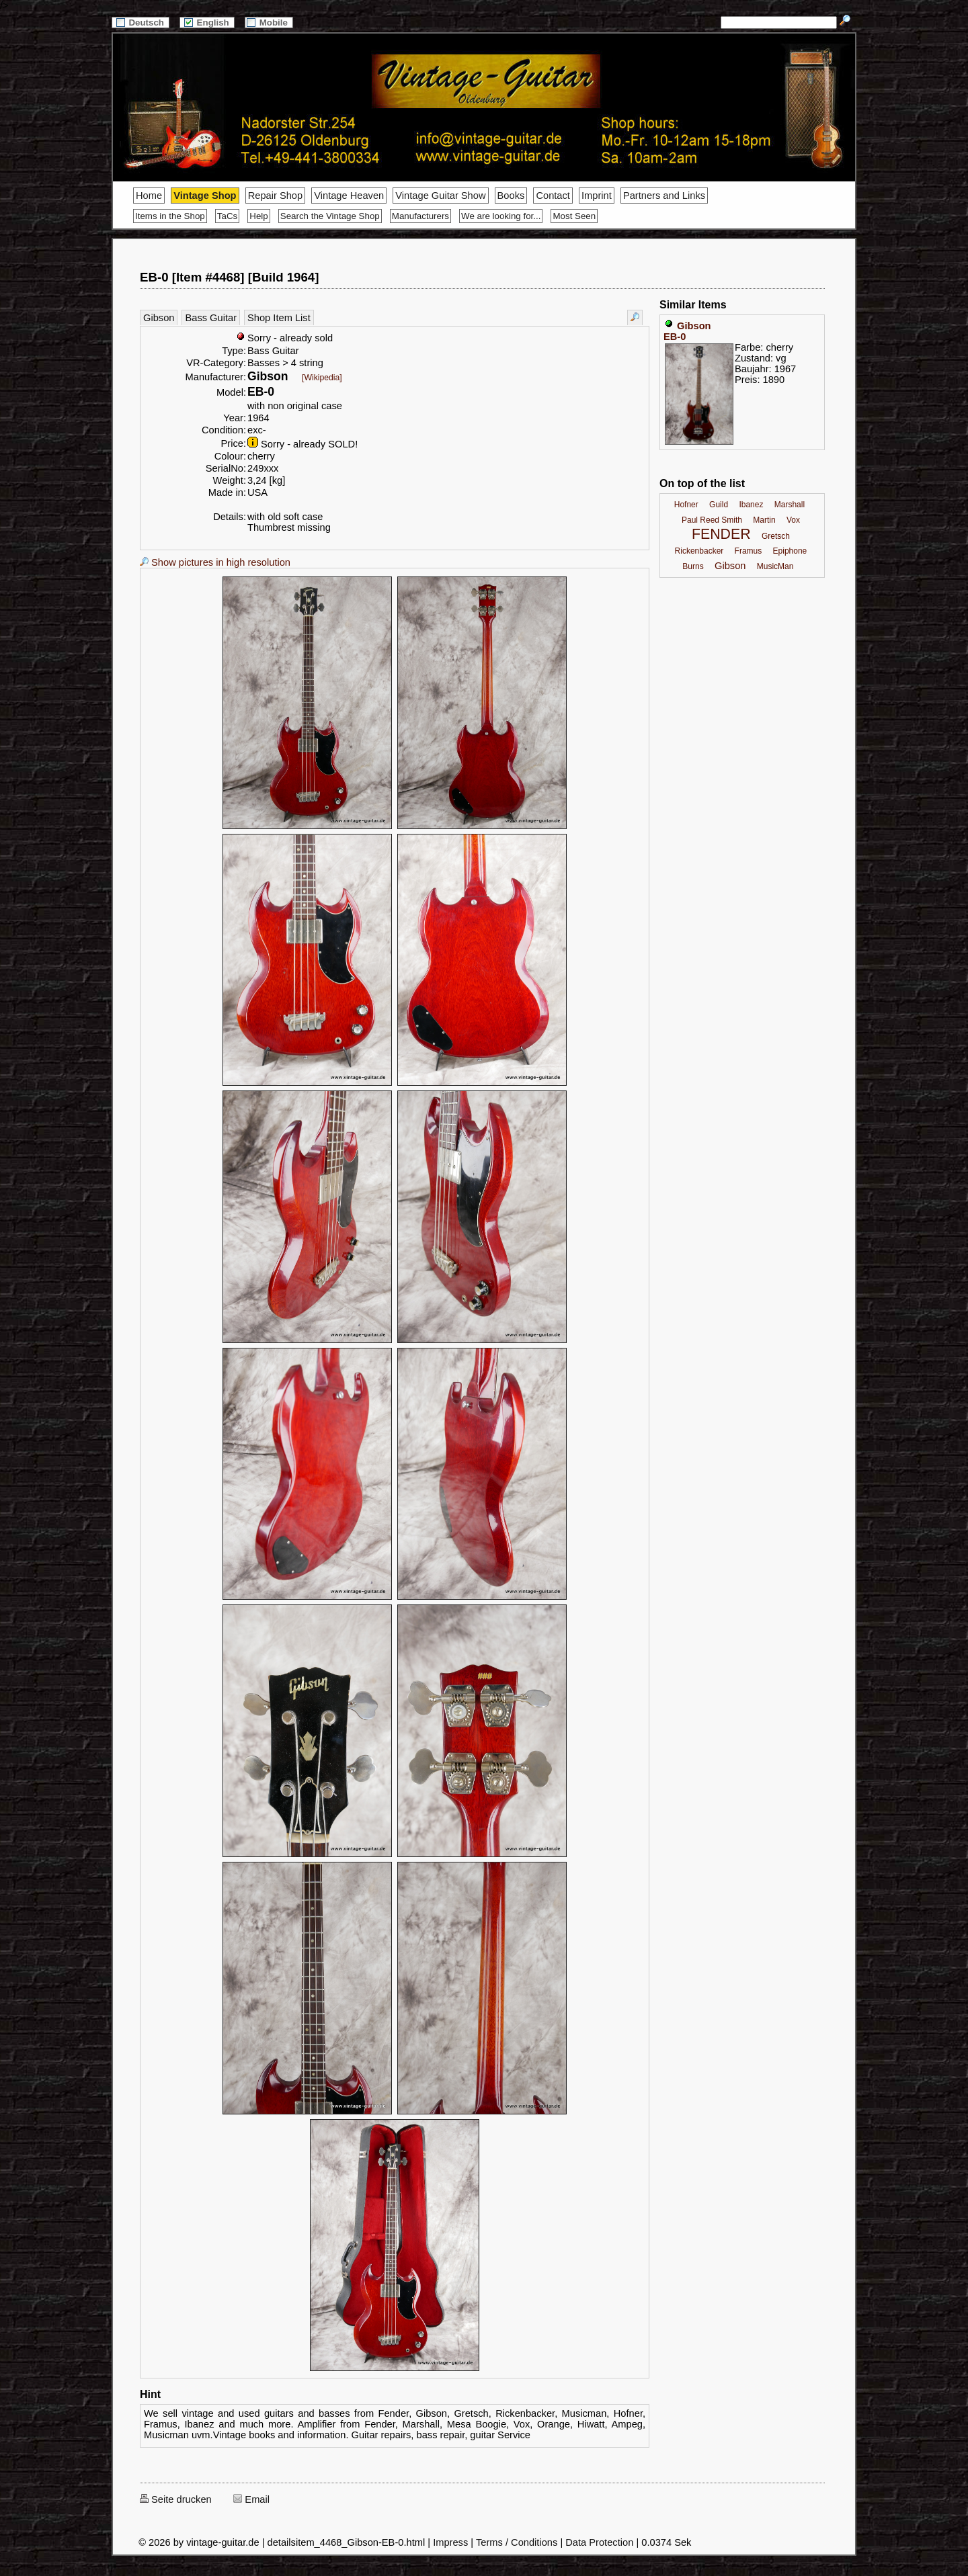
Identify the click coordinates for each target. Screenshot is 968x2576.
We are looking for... (500, 216)
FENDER (721, 534)
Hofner (686, 504)
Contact (553, 195)
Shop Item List (279, 317)
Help (258, 216)
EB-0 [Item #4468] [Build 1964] (229, 277)
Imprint (596, 195)
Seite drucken (176, 2499)
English (207, 22)
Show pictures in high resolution (215, 562)
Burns (692, 566)
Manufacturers (420, 216)
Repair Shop (275, 195)
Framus (748, 551)
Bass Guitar (211, 317)
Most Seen (574, 216)
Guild (718, 504)
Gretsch (776, 536)
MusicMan (775, 566)
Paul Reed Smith (712, 520)
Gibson (158, 317)
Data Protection (599, 2542)
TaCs (227, 216)
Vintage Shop (204, 195)
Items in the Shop (170, 216)
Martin (764, 520)
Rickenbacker (699, 551)
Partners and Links (664, 195)
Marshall (789, 504)
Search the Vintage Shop (330, 216)
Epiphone (790, 551)
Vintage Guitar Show (440, 195)
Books (511, 195)
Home (149, 195)
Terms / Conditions (516, 2542)
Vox (793, 520)
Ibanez (751, 504)
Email (251, 2499)
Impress (450, 2542)
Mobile (268, 22)
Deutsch (140, 22)
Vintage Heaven (349, 195)
